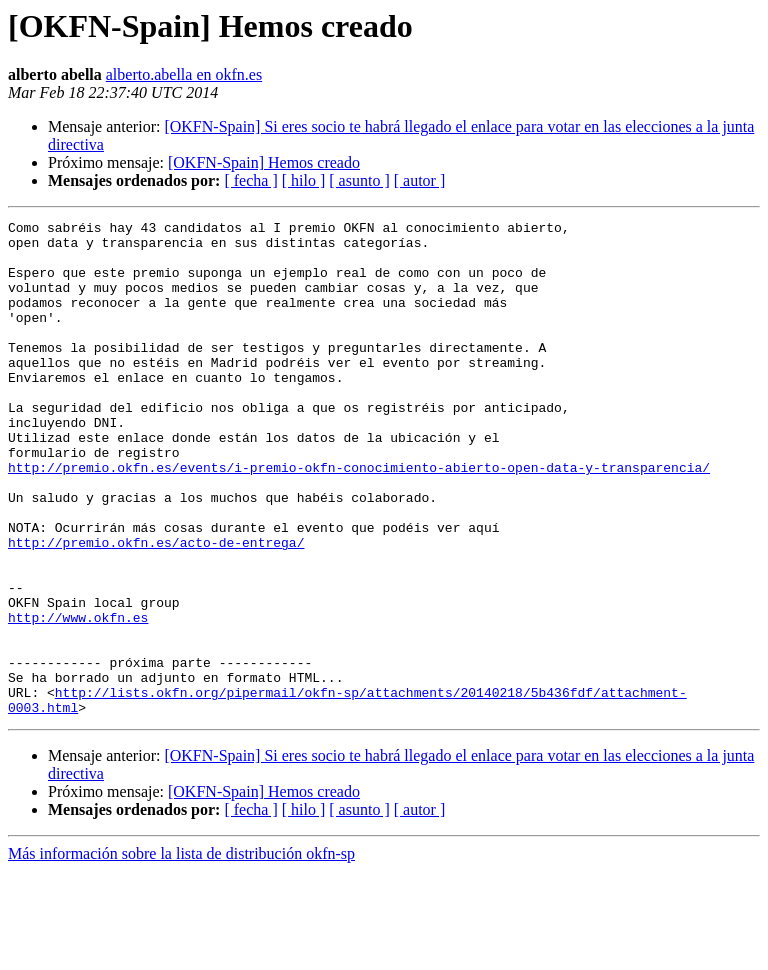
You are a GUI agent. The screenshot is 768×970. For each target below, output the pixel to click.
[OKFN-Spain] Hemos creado (264, 162)
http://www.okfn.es (78, 698)
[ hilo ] (304, 180)
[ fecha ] (250, 180)
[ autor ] (420, 180)
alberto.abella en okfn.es (184, 74)
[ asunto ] (359, 180)
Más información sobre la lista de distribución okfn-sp (181, 952)
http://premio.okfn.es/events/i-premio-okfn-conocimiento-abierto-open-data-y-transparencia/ (359, 518)
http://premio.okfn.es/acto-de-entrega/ (156, 608)
